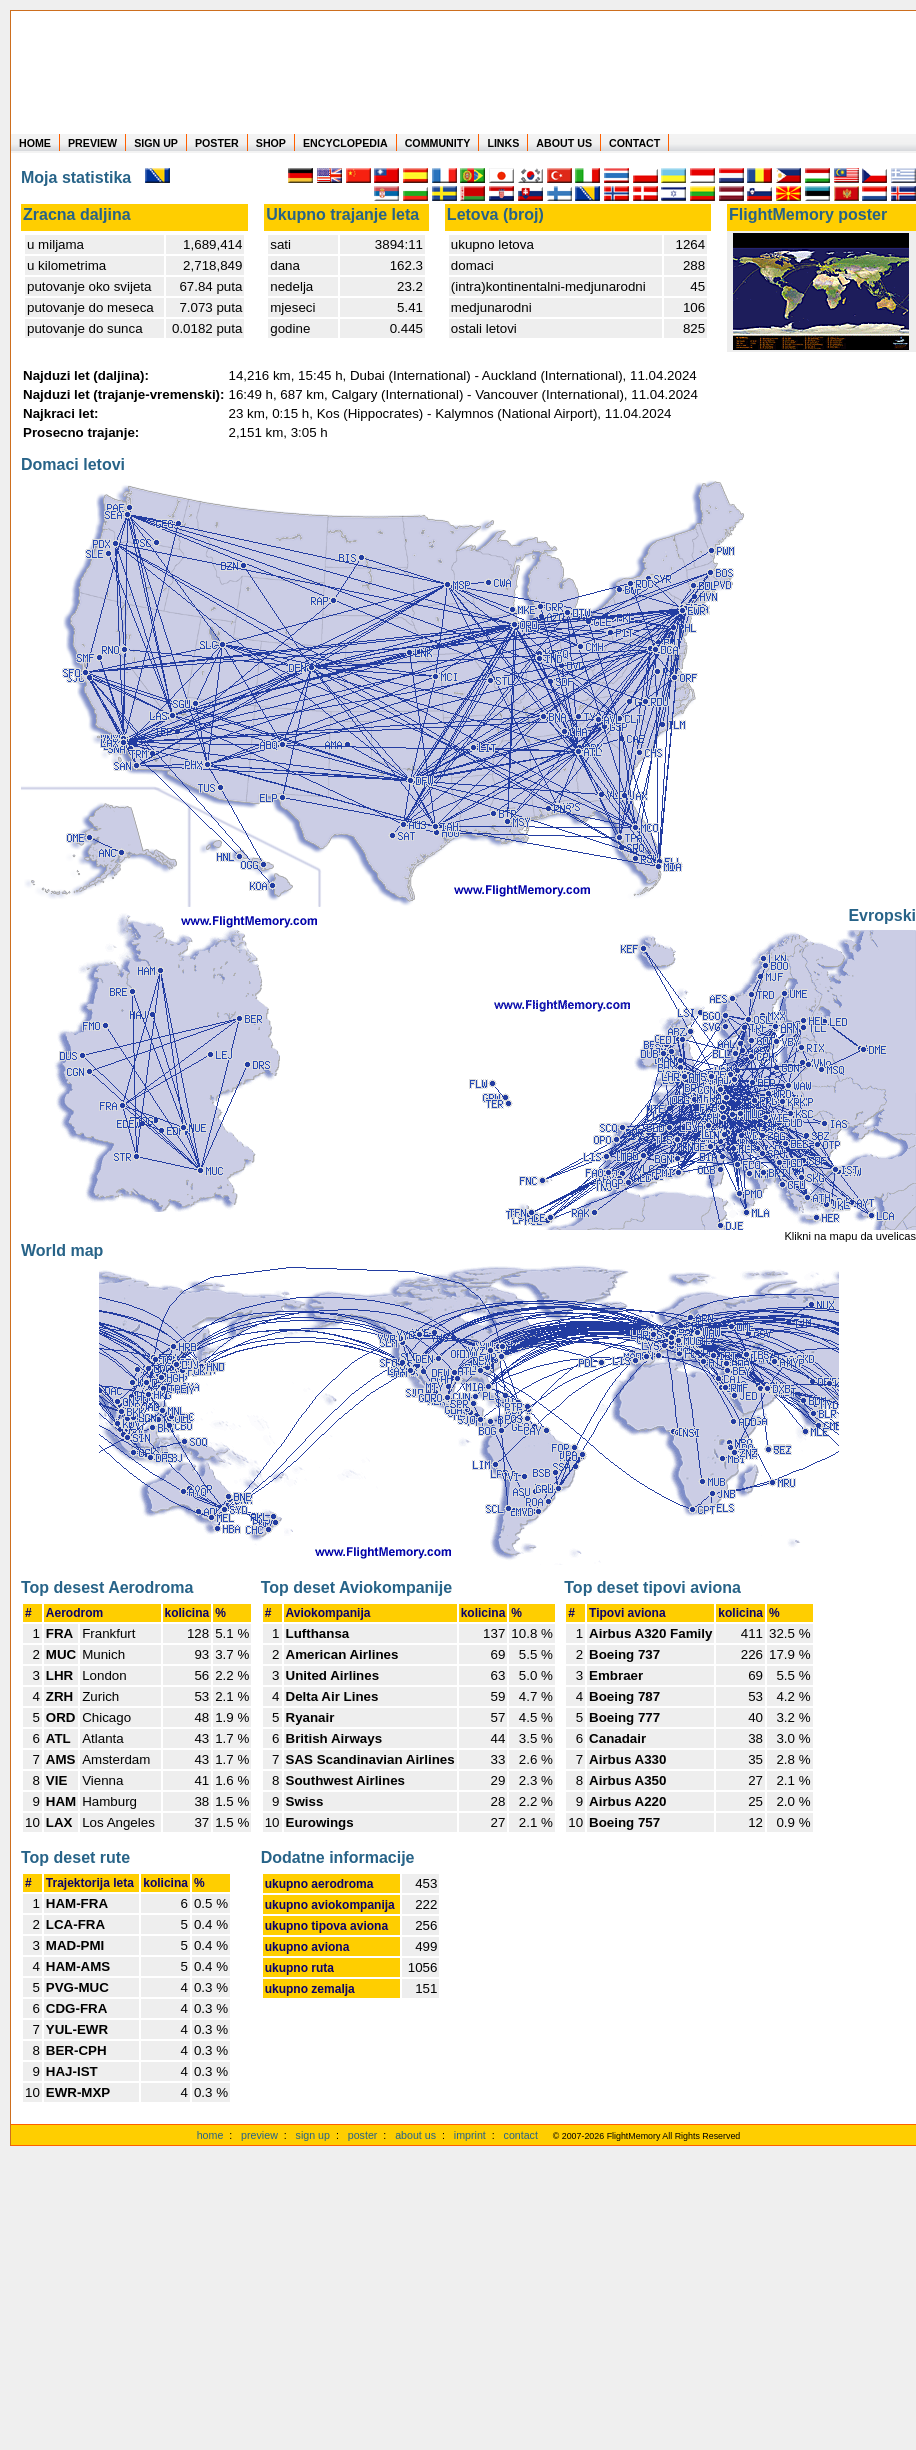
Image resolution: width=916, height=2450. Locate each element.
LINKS (503, 143)
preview (259, 2135)
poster (363, 2135)
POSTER (217, 143)
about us (415, 2135)
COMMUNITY (438, 143)
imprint (470, 2135)
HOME (35, 143)
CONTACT (634, 143)
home (210, 2135)
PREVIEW (92, 143)
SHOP (271, 143)
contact (521, 2135)
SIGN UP (156, 143)
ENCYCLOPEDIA (345, 143)
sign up (313, 2135)
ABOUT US (564, 143)
